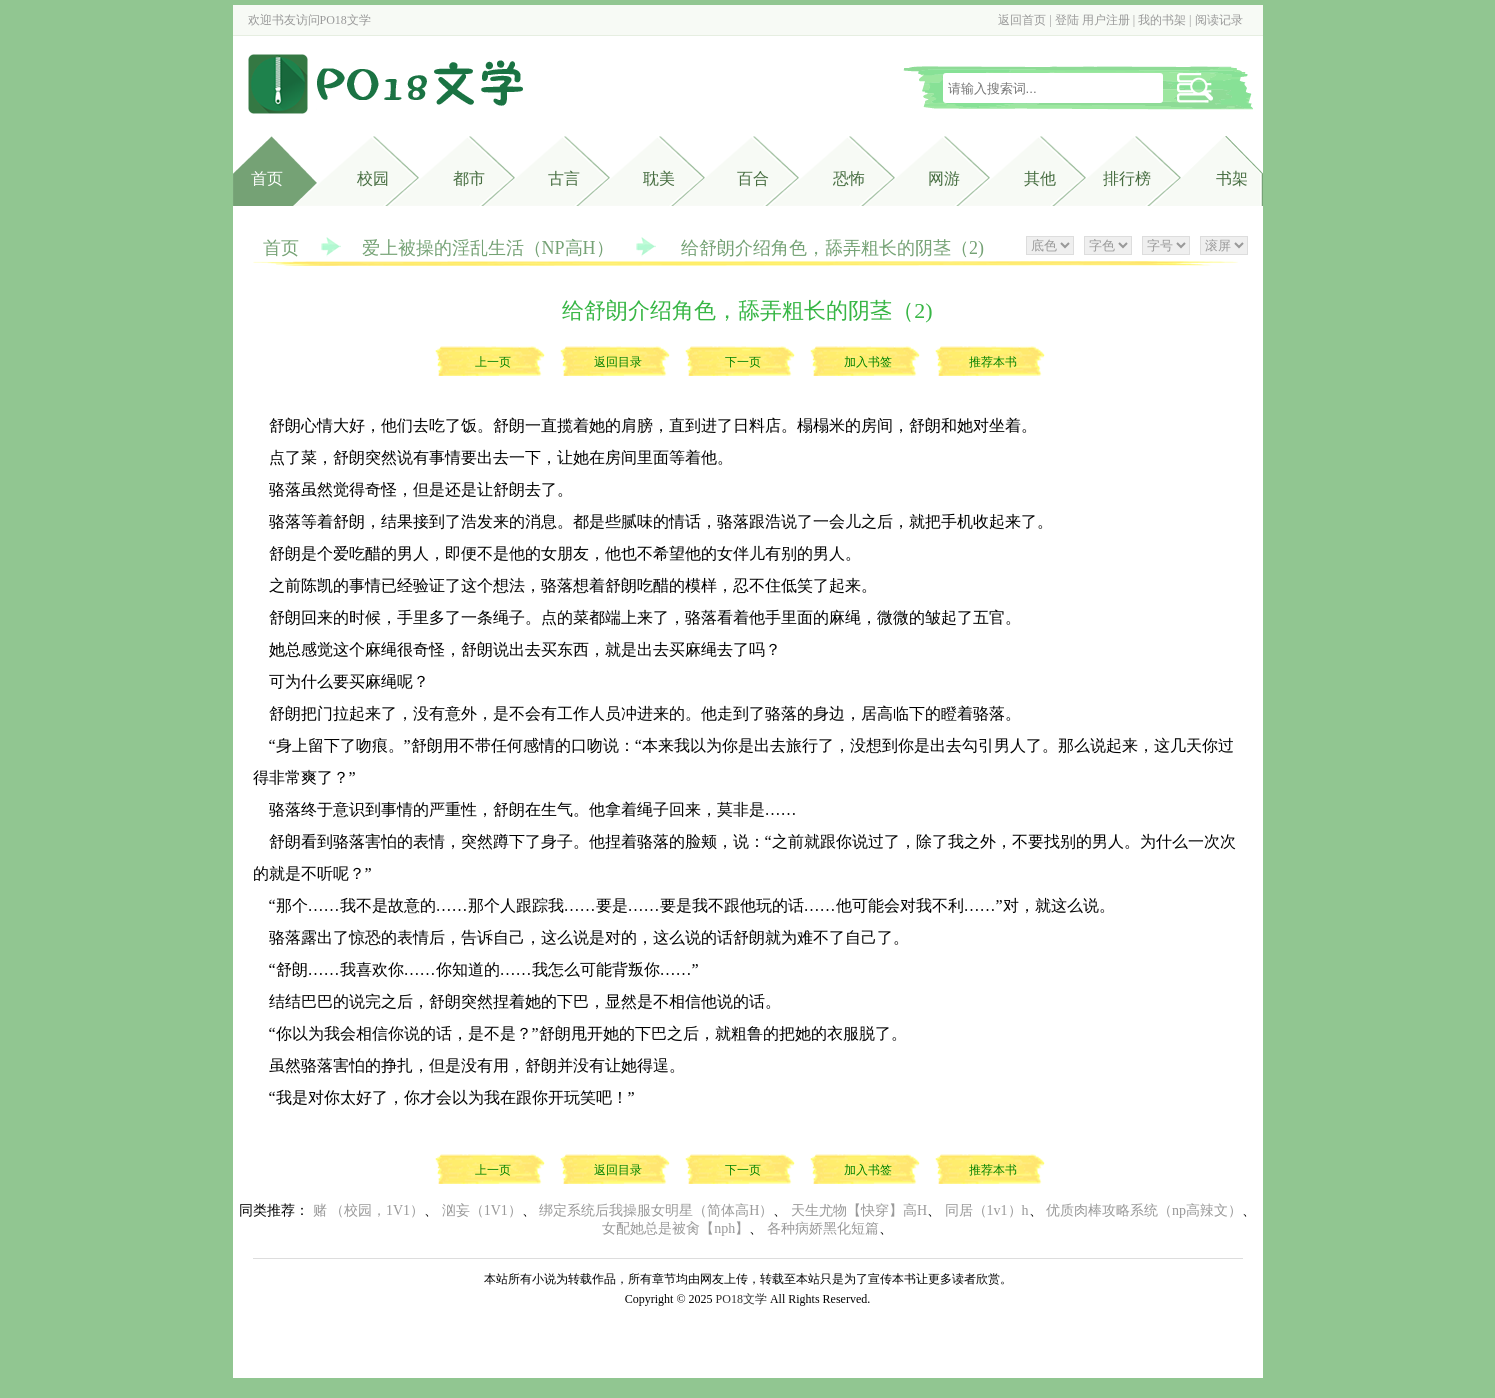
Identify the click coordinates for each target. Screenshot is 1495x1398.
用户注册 (1106, 20)
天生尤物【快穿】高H (859, 1210)
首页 (267, 178)
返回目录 (618, 362)
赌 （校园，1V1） (369, 1210)
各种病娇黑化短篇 (823, 1228)
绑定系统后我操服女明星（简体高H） (656, 1210)
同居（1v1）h (987, 1210)
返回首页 (1022, 20)
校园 (373, 178)
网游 (944, 178)
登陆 (1067, 20)
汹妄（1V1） (482, 1210)
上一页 (493, 362)
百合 (753, 178)
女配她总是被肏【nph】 (675, 1228)
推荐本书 (993, 362)
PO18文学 (345, 20)
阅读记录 (1219, 20)
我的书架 (1162, 20)
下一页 (743, 362)
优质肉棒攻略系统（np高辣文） (1144, 1210)
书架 (1232, 178)
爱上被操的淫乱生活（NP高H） (488, 248)
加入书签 (868, 362)
